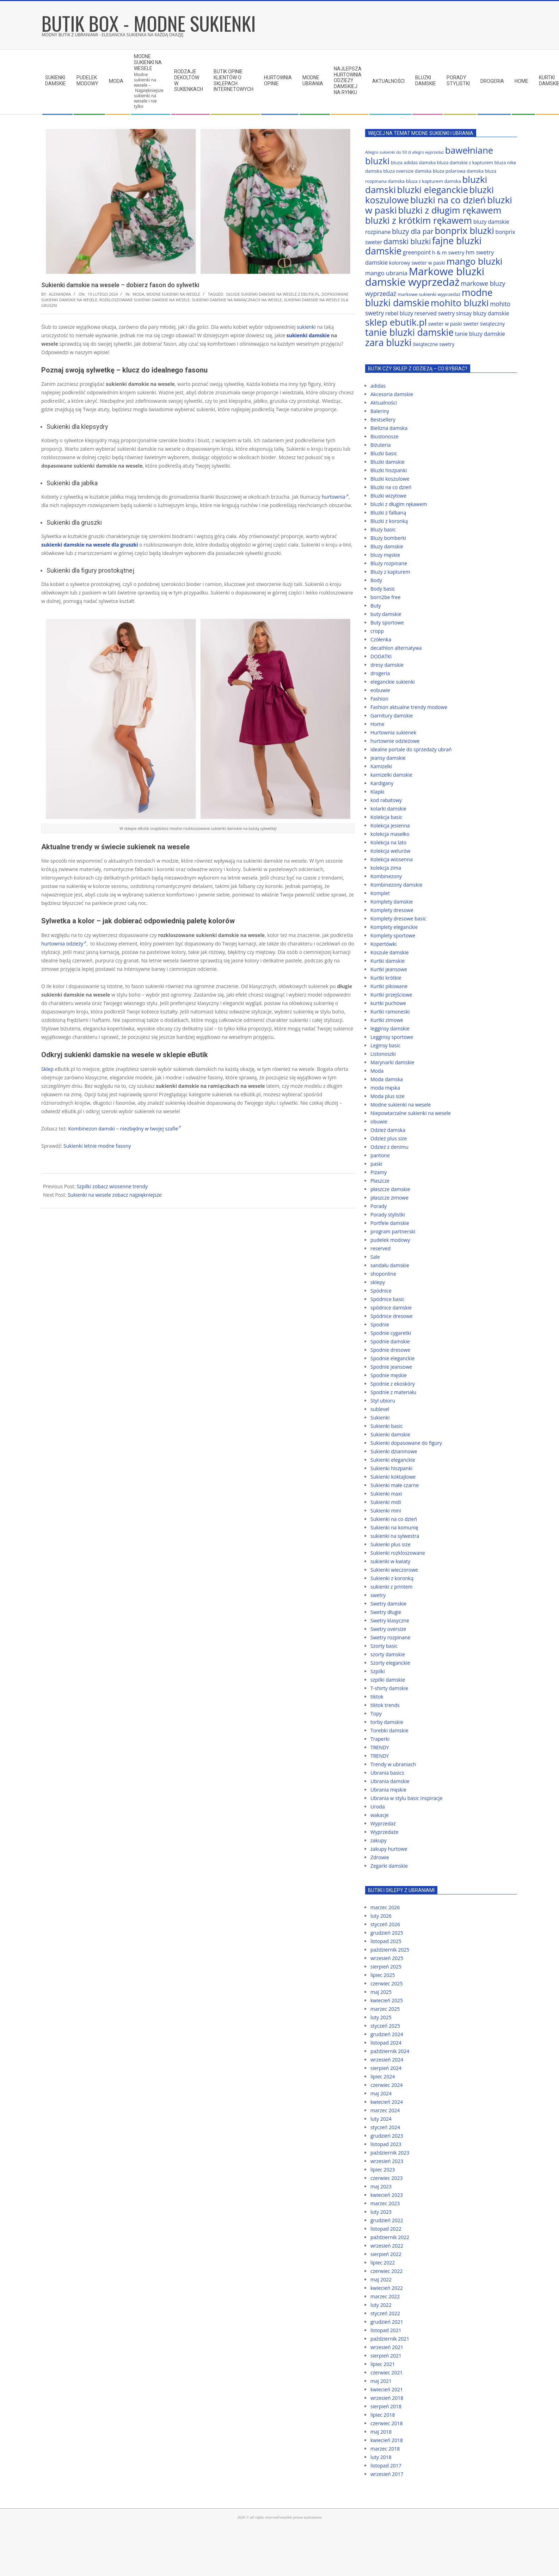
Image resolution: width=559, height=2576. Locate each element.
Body (376, 580)
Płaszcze (379, 1180)
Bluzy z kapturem (390, 571)
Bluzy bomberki (388, 538)
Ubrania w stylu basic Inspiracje (406, 1798)
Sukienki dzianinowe (393, 1451)
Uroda (377, 1806)
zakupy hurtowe (388, 1848)
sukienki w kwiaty (390, 1561)
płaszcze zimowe (389, 1197)
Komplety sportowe (392, 935)
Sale (375, 1256)
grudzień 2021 (386, 2321)
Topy (376, 1713)
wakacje (379, 1815)
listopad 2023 (385, 2144)
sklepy (377, 1282)
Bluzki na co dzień (390, 487)
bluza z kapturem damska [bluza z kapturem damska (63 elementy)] (433, 181)
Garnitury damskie (391, 715)
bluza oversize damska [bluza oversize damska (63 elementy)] (407, 171)
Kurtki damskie (387, 960)
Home (377, 724)
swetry (378, 1595)
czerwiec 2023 (386, 2178)
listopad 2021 (385, 2330)
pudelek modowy (390, 1240)
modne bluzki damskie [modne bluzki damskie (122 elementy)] (429, 297)
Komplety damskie (391, 901)
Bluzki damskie (387, 461)
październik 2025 (389, 1949)
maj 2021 (381, 2381)
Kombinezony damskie (396, 884)
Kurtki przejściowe (391, 994)
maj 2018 (381, 2431)
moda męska (385, 1087)
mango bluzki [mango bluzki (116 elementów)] (475, 261)
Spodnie (379, 1324)
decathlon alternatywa (396, 648)
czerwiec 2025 (386, 1983)
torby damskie (386, 1722)
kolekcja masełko (390, 834)
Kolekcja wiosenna (391, 859)
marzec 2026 (385, 1907)
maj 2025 (381, 1992)
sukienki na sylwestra (394, 1536)
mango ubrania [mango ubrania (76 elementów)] (386, 273)
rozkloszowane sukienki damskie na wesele (144, 299)
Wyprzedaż (383, 1823)
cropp (377, 631)
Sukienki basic (386, 1426)
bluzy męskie (385, 554)
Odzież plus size (388, 1138)
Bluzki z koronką (389, 521)
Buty (375, 605)
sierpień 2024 (385, 2068)
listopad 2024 (385, 2042)
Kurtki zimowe (386, 1020)
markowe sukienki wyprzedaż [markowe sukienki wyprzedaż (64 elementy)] (429, 294)
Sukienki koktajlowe (393, 1476)
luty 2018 (381, 2457)
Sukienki (380, 1417)
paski (376, 1163)
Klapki (377, 791)
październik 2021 (389, 2338)
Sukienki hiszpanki (391, 1468)
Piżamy (378, 1172)
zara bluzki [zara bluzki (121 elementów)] (388, 342)
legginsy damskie (390, 1028)
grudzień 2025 (386, 1932)
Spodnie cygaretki (390, 1333)
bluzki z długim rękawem (398, 504)
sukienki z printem (391, 1586)
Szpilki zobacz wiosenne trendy (112, 1186)
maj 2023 (381, 2186)
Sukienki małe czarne (394, 1485)
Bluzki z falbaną (388, 512)
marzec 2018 (385, 2448)
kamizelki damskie (391, 774)
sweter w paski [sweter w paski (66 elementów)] (445, 323)
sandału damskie (389, 1265)
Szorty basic (384, 1646)
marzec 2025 (385, 2008)
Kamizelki (381, 766)
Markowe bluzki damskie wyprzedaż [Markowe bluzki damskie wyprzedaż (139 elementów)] (424, 276)
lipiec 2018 (382, 2414)
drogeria (380, 673)
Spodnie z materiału (393, 1392)
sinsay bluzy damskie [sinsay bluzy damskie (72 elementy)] (482, 313)
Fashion (379, 698)
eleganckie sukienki (392, 681)
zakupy (378, 1840)
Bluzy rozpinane (388, 563)
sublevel (379, 1409)
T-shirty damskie (389, 1688)
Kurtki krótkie (385, 977)
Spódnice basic (387, 1299)
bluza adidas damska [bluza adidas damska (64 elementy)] (413, 162)
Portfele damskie (389, 1223)
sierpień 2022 (385, 2254)
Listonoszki (383, 1053)
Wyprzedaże (384, 1832)
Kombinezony (386, 876)
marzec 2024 (385, 2110)
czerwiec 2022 (386, 2271)
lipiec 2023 (382, 2169)
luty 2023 (381, 2211)
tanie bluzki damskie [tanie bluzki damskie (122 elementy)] (409, 332)
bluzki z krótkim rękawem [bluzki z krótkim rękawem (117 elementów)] (418, 220)
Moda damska (386, 1079)
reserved (380, 1248)
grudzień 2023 (386, 2135)
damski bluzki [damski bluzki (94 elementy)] (407, 241)
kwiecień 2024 (386, 2102)
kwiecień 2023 (386, 2195)
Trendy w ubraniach (393, 1764)
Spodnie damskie (390, 1341)
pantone (380, 1155)
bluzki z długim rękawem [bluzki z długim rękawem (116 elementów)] (449, 210)
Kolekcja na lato (388, 842)
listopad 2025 (385, 1941)
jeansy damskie (388, 757)
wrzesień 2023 (386, 2161)
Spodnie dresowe (390, 1349)
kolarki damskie (388, 808)
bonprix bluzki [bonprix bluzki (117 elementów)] (464, 230)
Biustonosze (384, 436)
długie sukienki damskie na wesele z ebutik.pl (273, 294)
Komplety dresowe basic (398, 918)
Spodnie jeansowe (391, 1366)
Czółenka (380, 639)
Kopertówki (383, 944)
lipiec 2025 (382, 1975)
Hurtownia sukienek (393, 732)
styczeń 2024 (385, 2127)
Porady (378, 1206)
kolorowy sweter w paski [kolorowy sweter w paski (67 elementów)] (417, 262)
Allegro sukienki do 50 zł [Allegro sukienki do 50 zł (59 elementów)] (388, 152)
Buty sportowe (387, 622)
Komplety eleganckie (394, 927)
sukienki (306, 326)
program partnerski (392, 1231)
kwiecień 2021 (386, 2389)
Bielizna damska (388, 428)
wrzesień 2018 (386, 2398)
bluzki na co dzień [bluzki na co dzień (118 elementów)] (448, 199)
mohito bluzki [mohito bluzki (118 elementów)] (460, 302)
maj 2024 (381, 2093)
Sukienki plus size (390, 1544)
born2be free (385, 597)
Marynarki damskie (392, 1062)
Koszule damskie (389, 952)
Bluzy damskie (386, 546)
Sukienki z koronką (391, 1578)
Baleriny (379, 411)
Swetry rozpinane (390, 1637)
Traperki (379, 1739)
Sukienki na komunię (394, 1527)
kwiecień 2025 (386, 2000)
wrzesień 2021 (386, 2347)
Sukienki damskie (390, 1434)
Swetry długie (385, 1612)
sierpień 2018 (385, 2406)
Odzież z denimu (389, 1147)
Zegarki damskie (389, 1865)
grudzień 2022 (386, 2220)
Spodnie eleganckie (392, 1358)
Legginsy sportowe (391, 1037)
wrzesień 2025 (386, 1958)
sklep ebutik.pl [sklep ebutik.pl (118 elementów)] (396, 322)
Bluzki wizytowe (388, 495)
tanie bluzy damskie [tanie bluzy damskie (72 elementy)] (480, 334)
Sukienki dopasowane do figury (406, 1443)
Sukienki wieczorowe (394, 1569)
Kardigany (381, 783)
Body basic (382, 588)
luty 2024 (381, 2118)
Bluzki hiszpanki (388, 470)
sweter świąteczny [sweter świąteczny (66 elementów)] (484, 323)
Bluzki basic (383, 453)
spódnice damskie (391, 1307)
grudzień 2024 (386, 2034)
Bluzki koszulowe (390, 478)
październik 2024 (389, 2051)
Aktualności (383, 402)
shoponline (383, 1273)
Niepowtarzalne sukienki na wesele (410, 1113)
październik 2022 (389, 2237)
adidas (378, 385)
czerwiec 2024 (386, 2085)
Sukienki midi (385, 1502)
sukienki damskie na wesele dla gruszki (89, 544)
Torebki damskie (389, 1730)
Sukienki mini (385, 1510)
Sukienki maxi (386, 1493)
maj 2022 (381, 2279)
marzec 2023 (385, 2203)
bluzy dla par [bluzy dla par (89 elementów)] (413, 231)
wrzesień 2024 (386, 2059)
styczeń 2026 (385, 1924)
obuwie (378, 1121)
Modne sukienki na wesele (173, 294)
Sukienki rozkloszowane (397, 1552)
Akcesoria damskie (391, 394)
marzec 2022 (385, 2296)
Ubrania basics (387, 1772)
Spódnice (381, 1290)
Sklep (47, 1069)
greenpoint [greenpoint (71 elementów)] (417, 252)
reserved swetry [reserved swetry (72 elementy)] (434, 313)
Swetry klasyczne (389, 1620)
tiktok (376, 1696)
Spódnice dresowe (391, 1316)
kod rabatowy (386, 800)
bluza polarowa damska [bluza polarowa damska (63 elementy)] (458, 171)
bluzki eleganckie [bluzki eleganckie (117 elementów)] (432, 190)
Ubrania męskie (388, 1789)
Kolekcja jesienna (390, 825)
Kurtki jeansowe (388, 969)
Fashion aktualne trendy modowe (408, 707)
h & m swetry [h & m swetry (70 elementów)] (448, 252)
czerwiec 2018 (386, 2423)
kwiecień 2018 (386, 2440)
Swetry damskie (388, 1603)
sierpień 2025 (385, 1966)
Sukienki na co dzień (393, 1519)
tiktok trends (385, 1705)
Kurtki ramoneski (390, 1011)
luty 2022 (381, 2304)
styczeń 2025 (385, 2025)
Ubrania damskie (390, 1781)
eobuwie (380, 690)
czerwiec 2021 (386, 2372)
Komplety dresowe (391, 910)
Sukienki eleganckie (392, 1459)
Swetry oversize (388, 1629)
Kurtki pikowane (388, 986)
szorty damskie (387, 1654)
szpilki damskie (387, 1679)
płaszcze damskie (390, 1189)
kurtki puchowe (388, 1003)
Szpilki (377, 1671)
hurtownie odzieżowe (394, 741)
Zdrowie (379, 1857)
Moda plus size (387, 1096)
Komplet (380, 893)
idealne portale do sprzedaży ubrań (411, 749)
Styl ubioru (382, 1400)
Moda (138, 294)
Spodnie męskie (388, 1375)
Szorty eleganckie (390, 1662)
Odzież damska (387, 1130)
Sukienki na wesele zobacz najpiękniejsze (114, 1194)
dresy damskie (387, 664)
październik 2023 (389, 2152)
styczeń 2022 (385, 2313)
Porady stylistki (387, 1214)
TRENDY (379, 1747)
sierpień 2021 (385, 2355)
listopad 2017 (385, 2465)
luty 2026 (381, 1915)
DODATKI (381, 656)
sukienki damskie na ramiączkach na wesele (237, 299)
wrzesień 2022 (386, 2245)
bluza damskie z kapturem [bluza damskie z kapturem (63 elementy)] (465, 162)
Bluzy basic (383, 529)
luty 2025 (381, 2017)
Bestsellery (382, 419)
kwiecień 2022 (386, 2288)
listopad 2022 (385, 2228)
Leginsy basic (385, 1045)
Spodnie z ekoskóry (392, 1383)
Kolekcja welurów (390, 851)
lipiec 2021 (382, 2364)
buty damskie (385, 614)
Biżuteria (380, 445)
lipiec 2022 (382, 2262)
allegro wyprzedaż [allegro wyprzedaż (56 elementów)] (428, 152)
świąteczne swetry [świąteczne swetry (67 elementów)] (433, 344)
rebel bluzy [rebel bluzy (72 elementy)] (399, 313)
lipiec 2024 (382, 2076)
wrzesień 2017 (386, 2474)
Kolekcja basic (386, 817)
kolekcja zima (385, 867)
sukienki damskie (308, 335)
